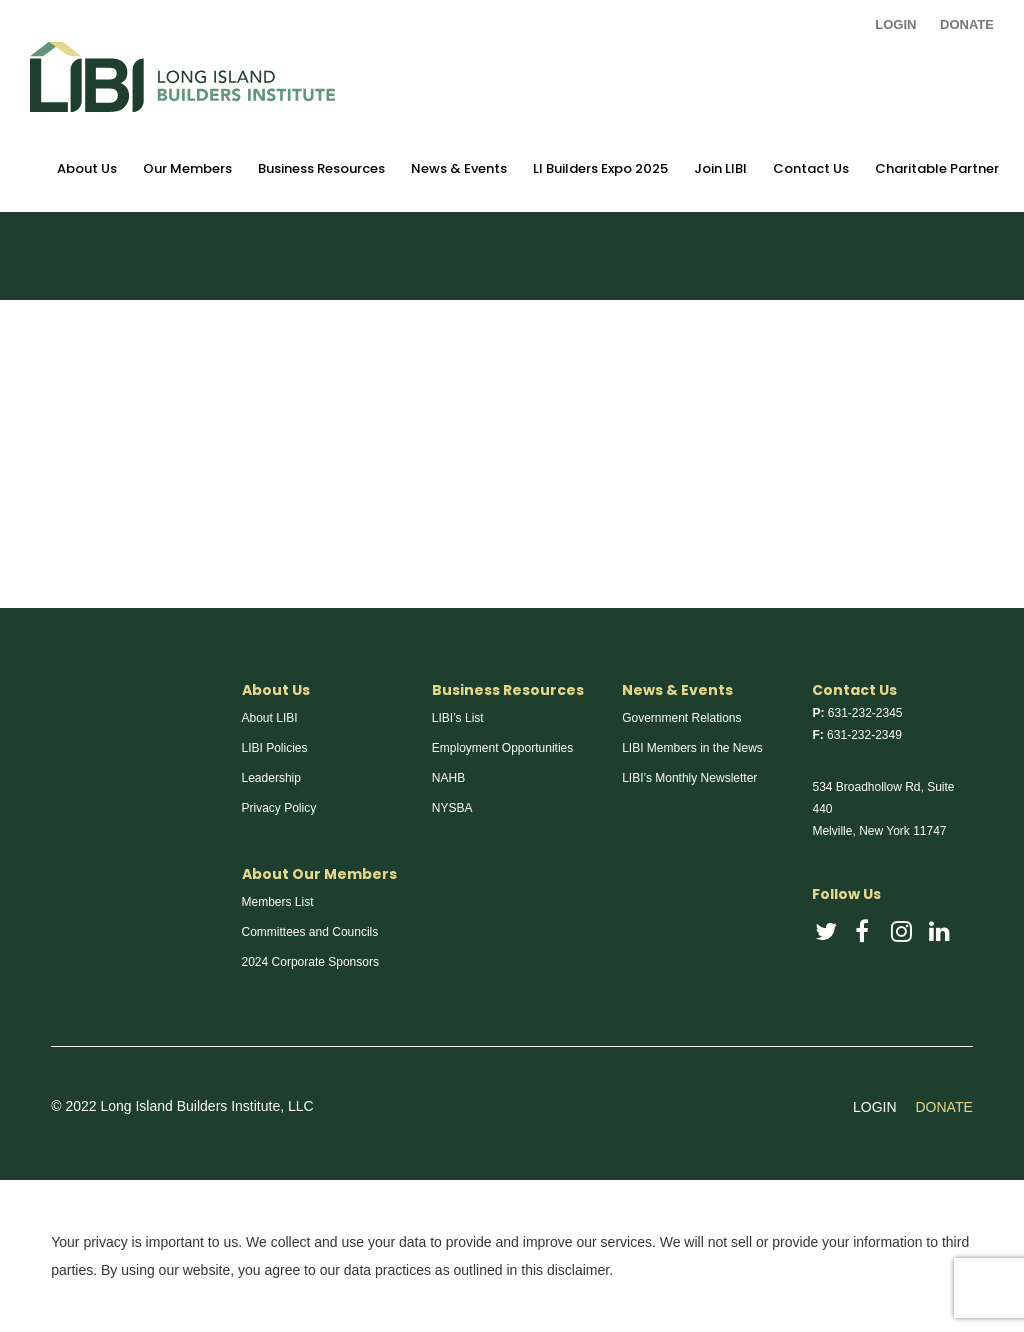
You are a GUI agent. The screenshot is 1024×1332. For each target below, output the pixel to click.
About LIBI (270, 718)
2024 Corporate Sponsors (310, 962)
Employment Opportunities (502, 748)
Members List (278, 902)
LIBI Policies (275, 748)
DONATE (967, 24)
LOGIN (895, 24)
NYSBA (452, 808)
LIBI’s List (458, 718)
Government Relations (681, 718)
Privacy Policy (279, 808)
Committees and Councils (310, 932)
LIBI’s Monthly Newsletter (689, 778)
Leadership (271, 778)
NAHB (448, 778)
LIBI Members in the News (692, 748)
